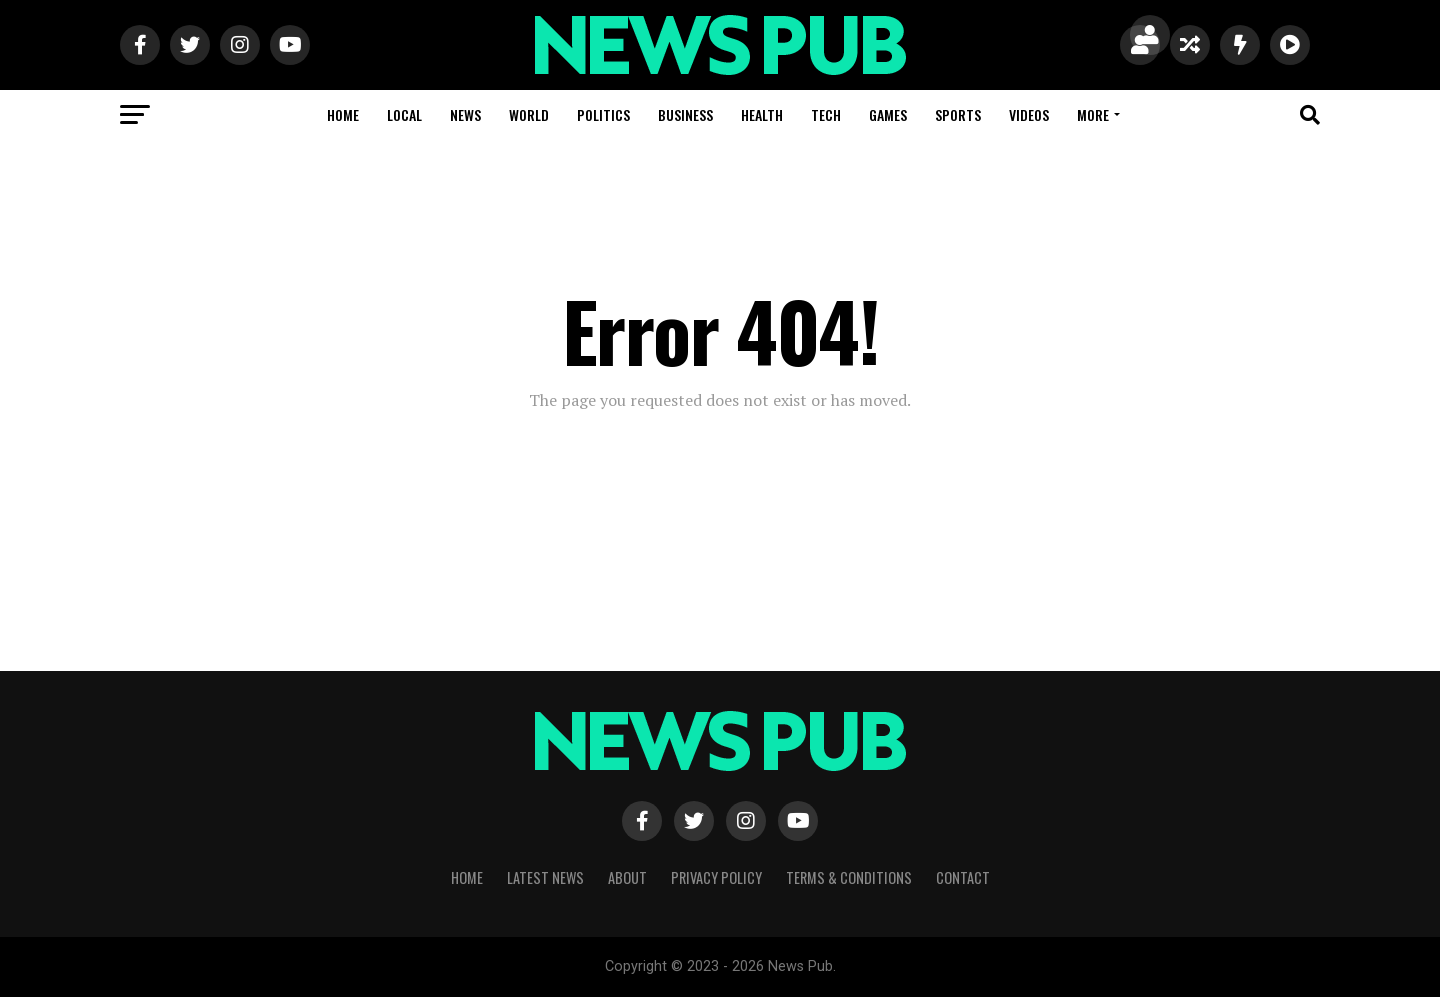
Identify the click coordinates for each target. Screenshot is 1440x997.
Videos (1029, 114)
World (529, 114)
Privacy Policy (716, 877)
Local (404, 114)
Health (762, 114)
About (627, 877)
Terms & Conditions (849, 877)
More (1093, 114)
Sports (958, 114)
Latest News (545, 877)
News (465, 114)
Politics (603, 114)
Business (685, 114)
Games (888, 114)
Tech (826, 114)
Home (343, 114)
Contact (963, 877)
